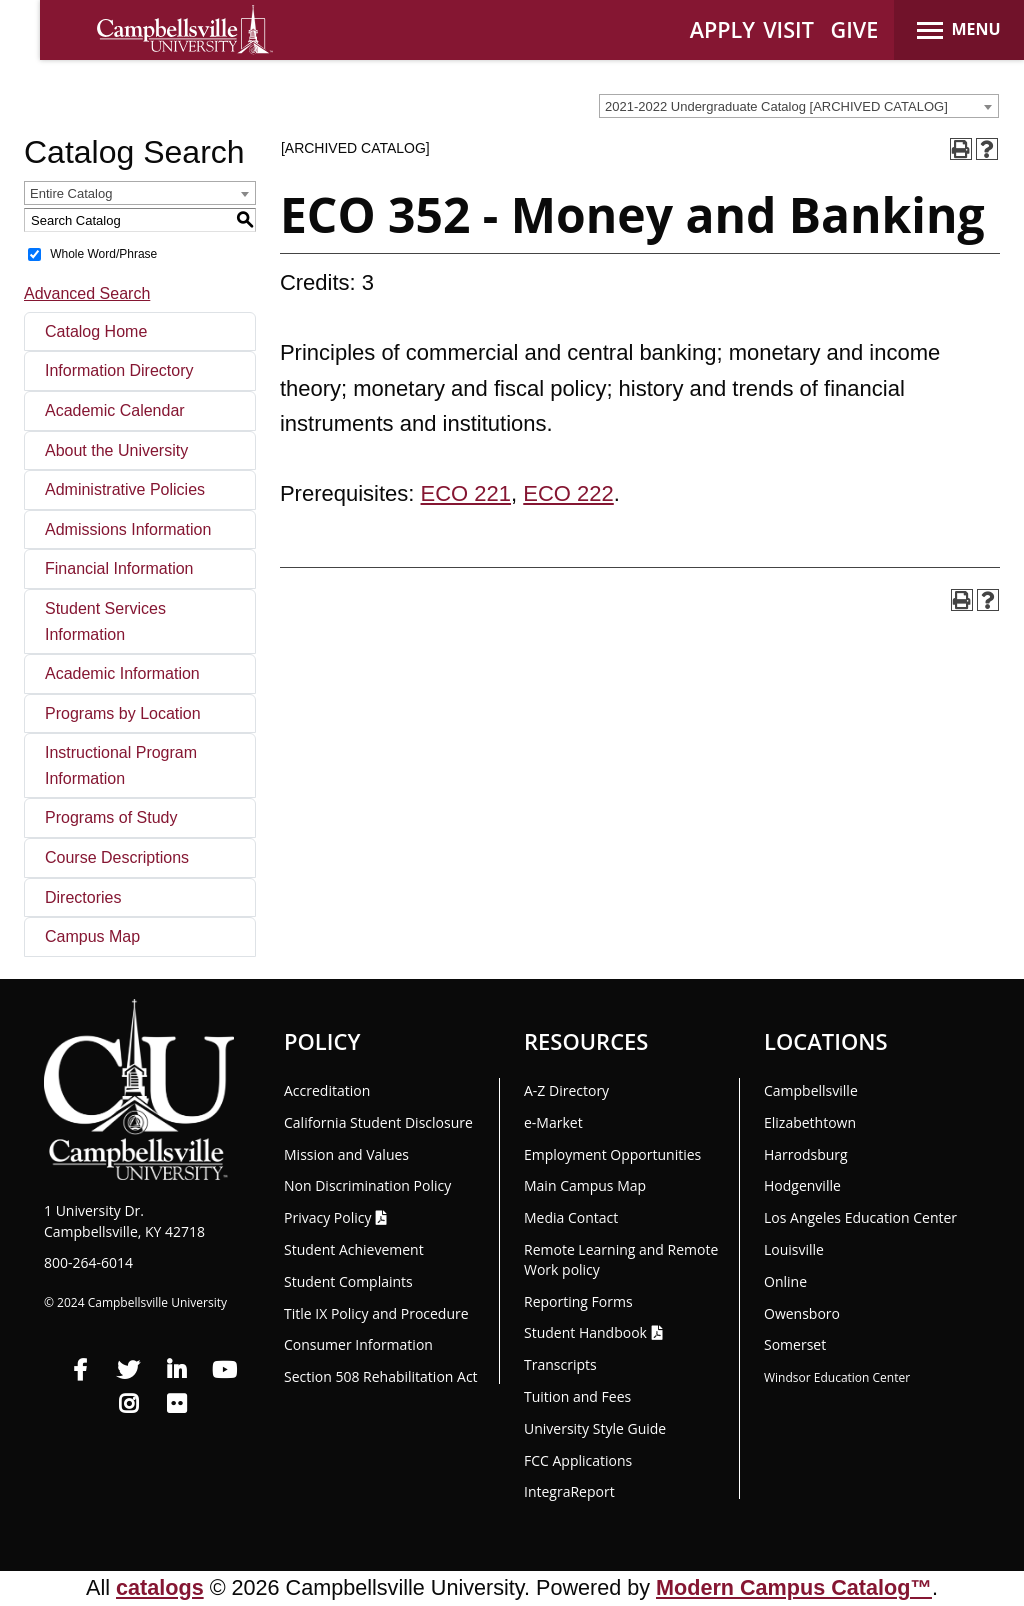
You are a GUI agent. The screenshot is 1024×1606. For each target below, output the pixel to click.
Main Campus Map (585, 1185)
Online (785, 1281)
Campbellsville (811, 1090)
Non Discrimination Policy (367, 1185)
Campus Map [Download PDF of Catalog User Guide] (92, 936)
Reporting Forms (578, 1301)
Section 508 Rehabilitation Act (381, 1376)
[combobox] (799, 106)
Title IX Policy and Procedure (376, 1313)
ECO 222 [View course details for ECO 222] (568, 493)
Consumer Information (358, 1344)
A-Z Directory (566, 1090)
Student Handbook (585, 1332)
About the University (116, 450)
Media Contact (571, 1217)
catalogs (160, 1587)
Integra (569, 1491)
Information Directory (119, 370)
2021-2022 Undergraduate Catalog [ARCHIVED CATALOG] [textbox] (776, 106)
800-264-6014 (88, 1262)
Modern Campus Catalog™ (794, 1587)
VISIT (788, 29)
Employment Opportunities (612, 1154)
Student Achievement (354, 1249)
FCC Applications (578, 1460)
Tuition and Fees (577, 1396)
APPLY (722, 29)
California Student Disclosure (378, 1122)
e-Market (553, 1122)
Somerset (795, 1344)
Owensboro (802, 1313)
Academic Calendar (115, 410)
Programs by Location (123, 713)
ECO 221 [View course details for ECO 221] (466, 493)
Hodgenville (802, 1185)
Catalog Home (96, 331)
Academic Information (122, 673)
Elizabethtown (810, 1122)
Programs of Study (111, 817)
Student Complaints (348, 1281)
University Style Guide (595, 1428)
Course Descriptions (117, 857)
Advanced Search (87, 293)
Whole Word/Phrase (103, 254)
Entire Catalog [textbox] (71, 193)
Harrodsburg (806, 1154)
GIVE (855, 29)
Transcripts (560, 1364)
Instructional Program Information (121, 765)
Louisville (794, 1249)
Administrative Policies (125, 489)
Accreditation (327, 1090)
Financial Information (119, 568)
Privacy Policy (327, 1217)
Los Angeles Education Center (860, 1217)
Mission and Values (346, 1154)
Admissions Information (128, 529)
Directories (83, 897)
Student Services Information (105, 621)
